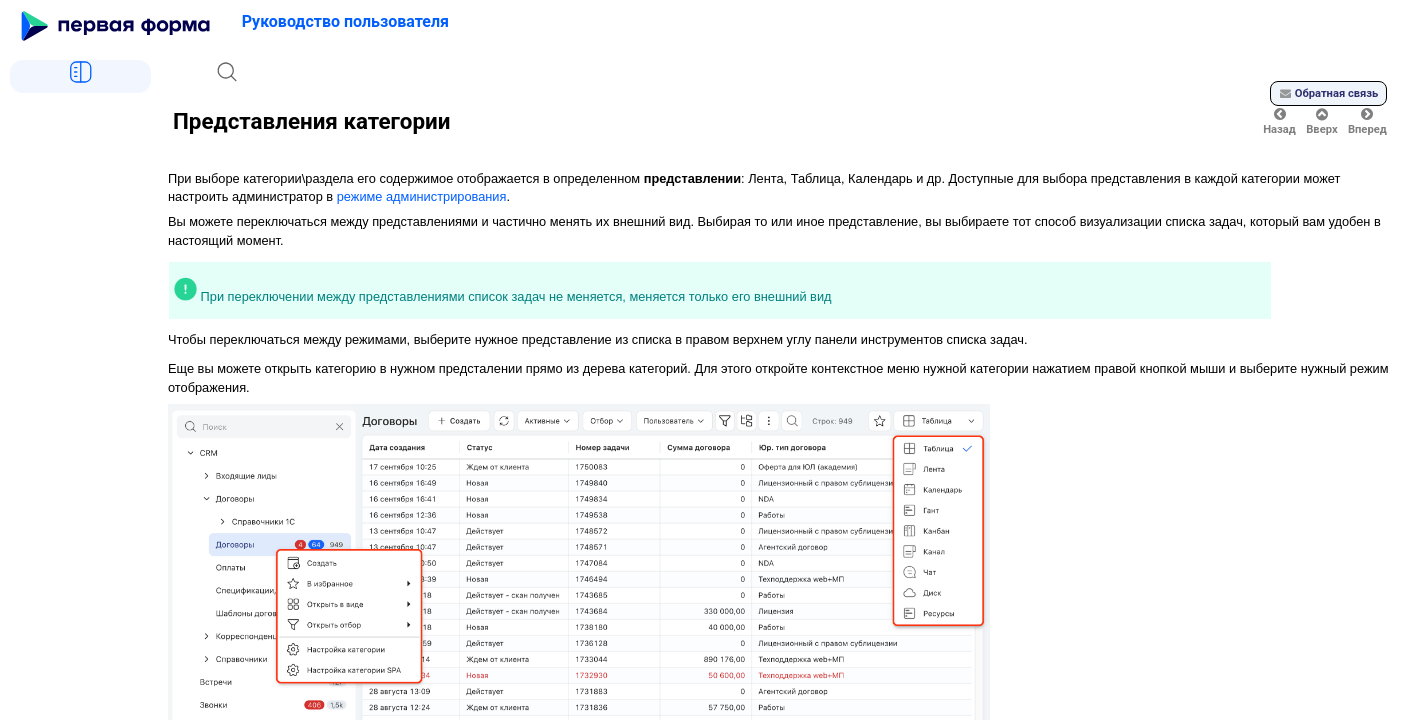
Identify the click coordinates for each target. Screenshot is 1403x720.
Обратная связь (1329, 93)
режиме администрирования (422, 196)
